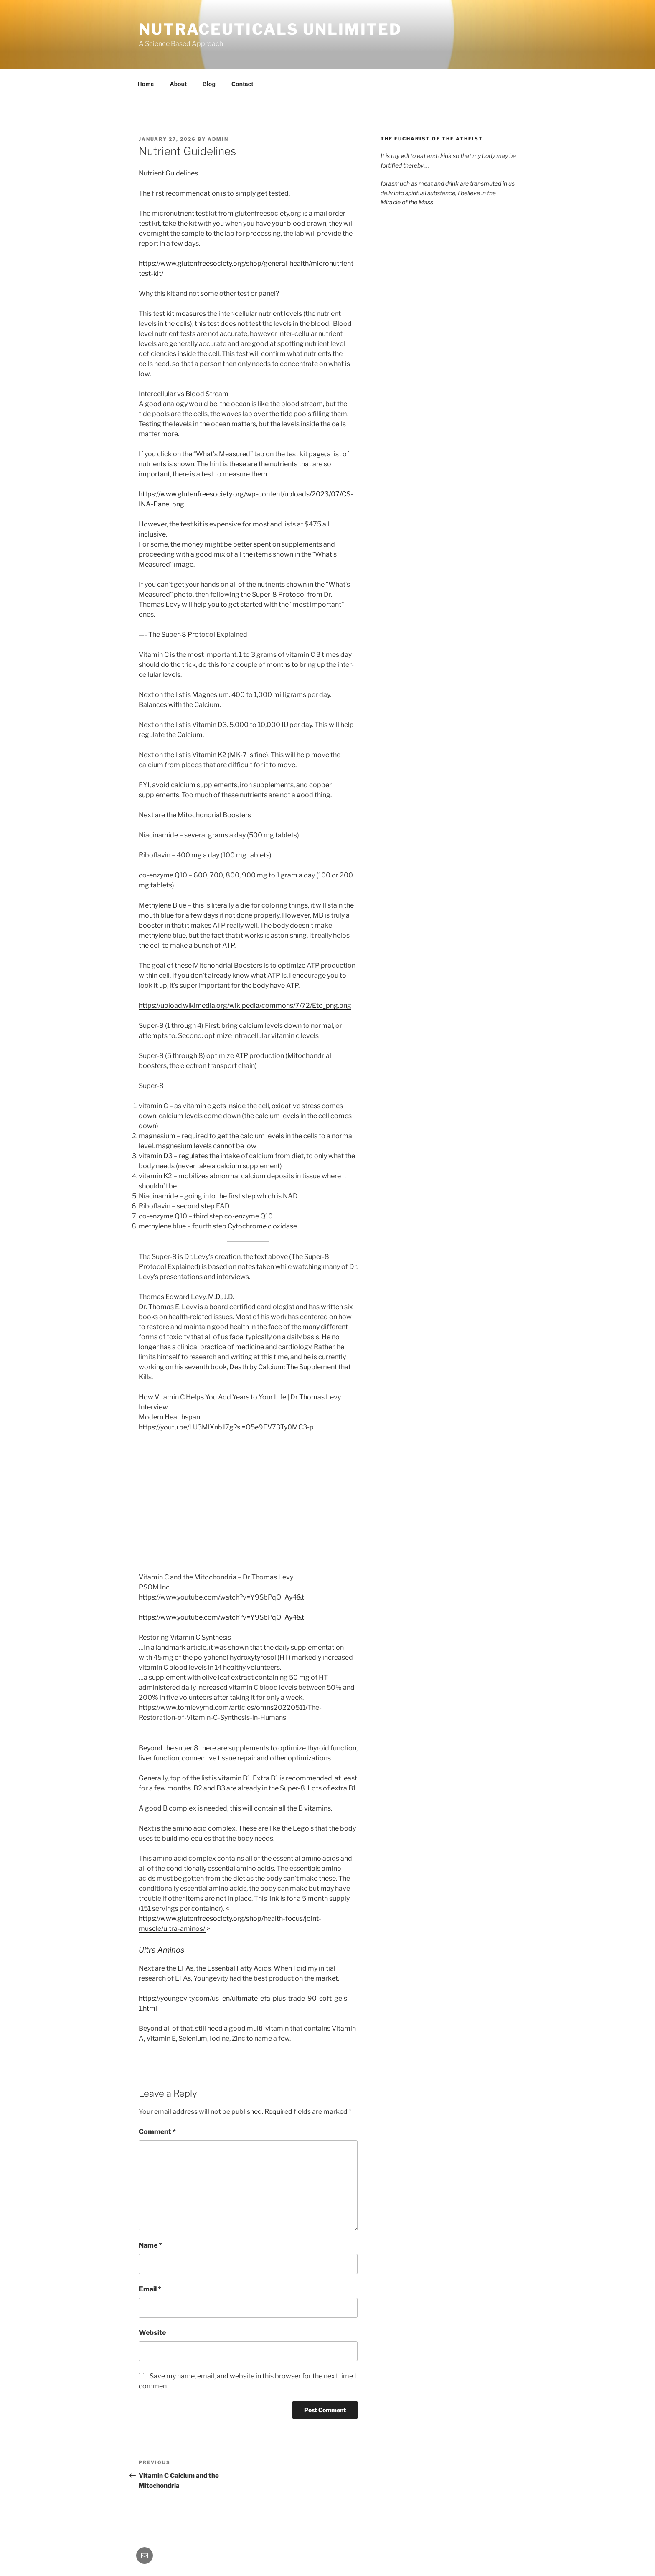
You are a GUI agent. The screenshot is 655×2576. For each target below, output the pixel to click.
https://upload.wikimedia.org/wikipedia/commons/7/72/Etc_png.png (245, 1006)
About (178, 84)
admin (218, 139)
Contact (242, 84)
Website (152, 2333)
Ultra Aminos (161, 1949)
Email (150, 2289)
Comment (157, 2132)
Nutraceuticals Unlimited (270, 29)
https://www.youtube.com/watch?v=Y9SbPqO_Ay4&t (221, 1617)
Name (150, 2245)
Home (146, 84)
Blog (209, 84)
